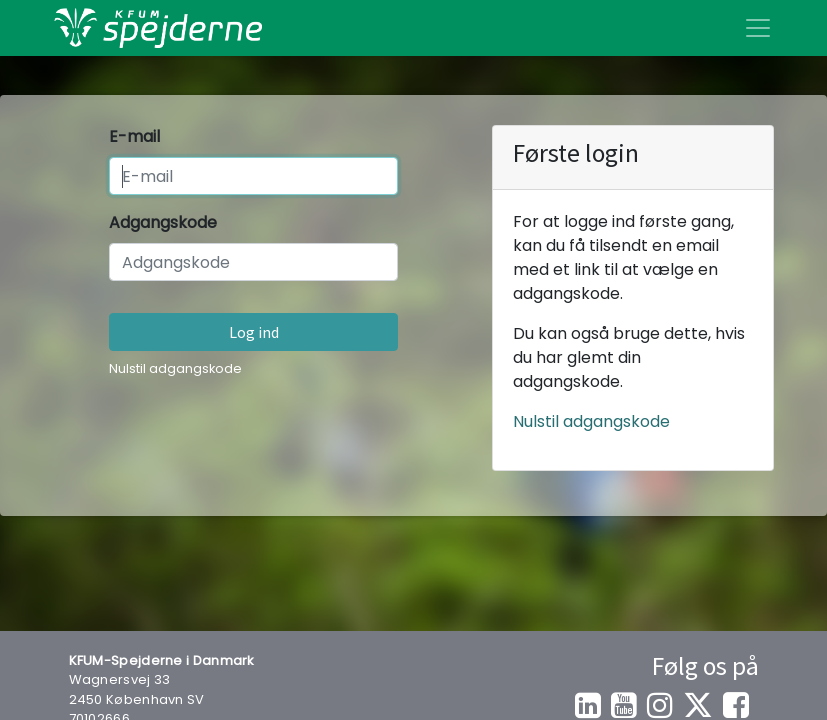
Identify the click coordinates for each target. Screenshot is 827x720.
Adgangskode (163, 222)
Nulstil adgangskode (175, 368)
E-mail (134, 136)
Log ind (254, 332)
